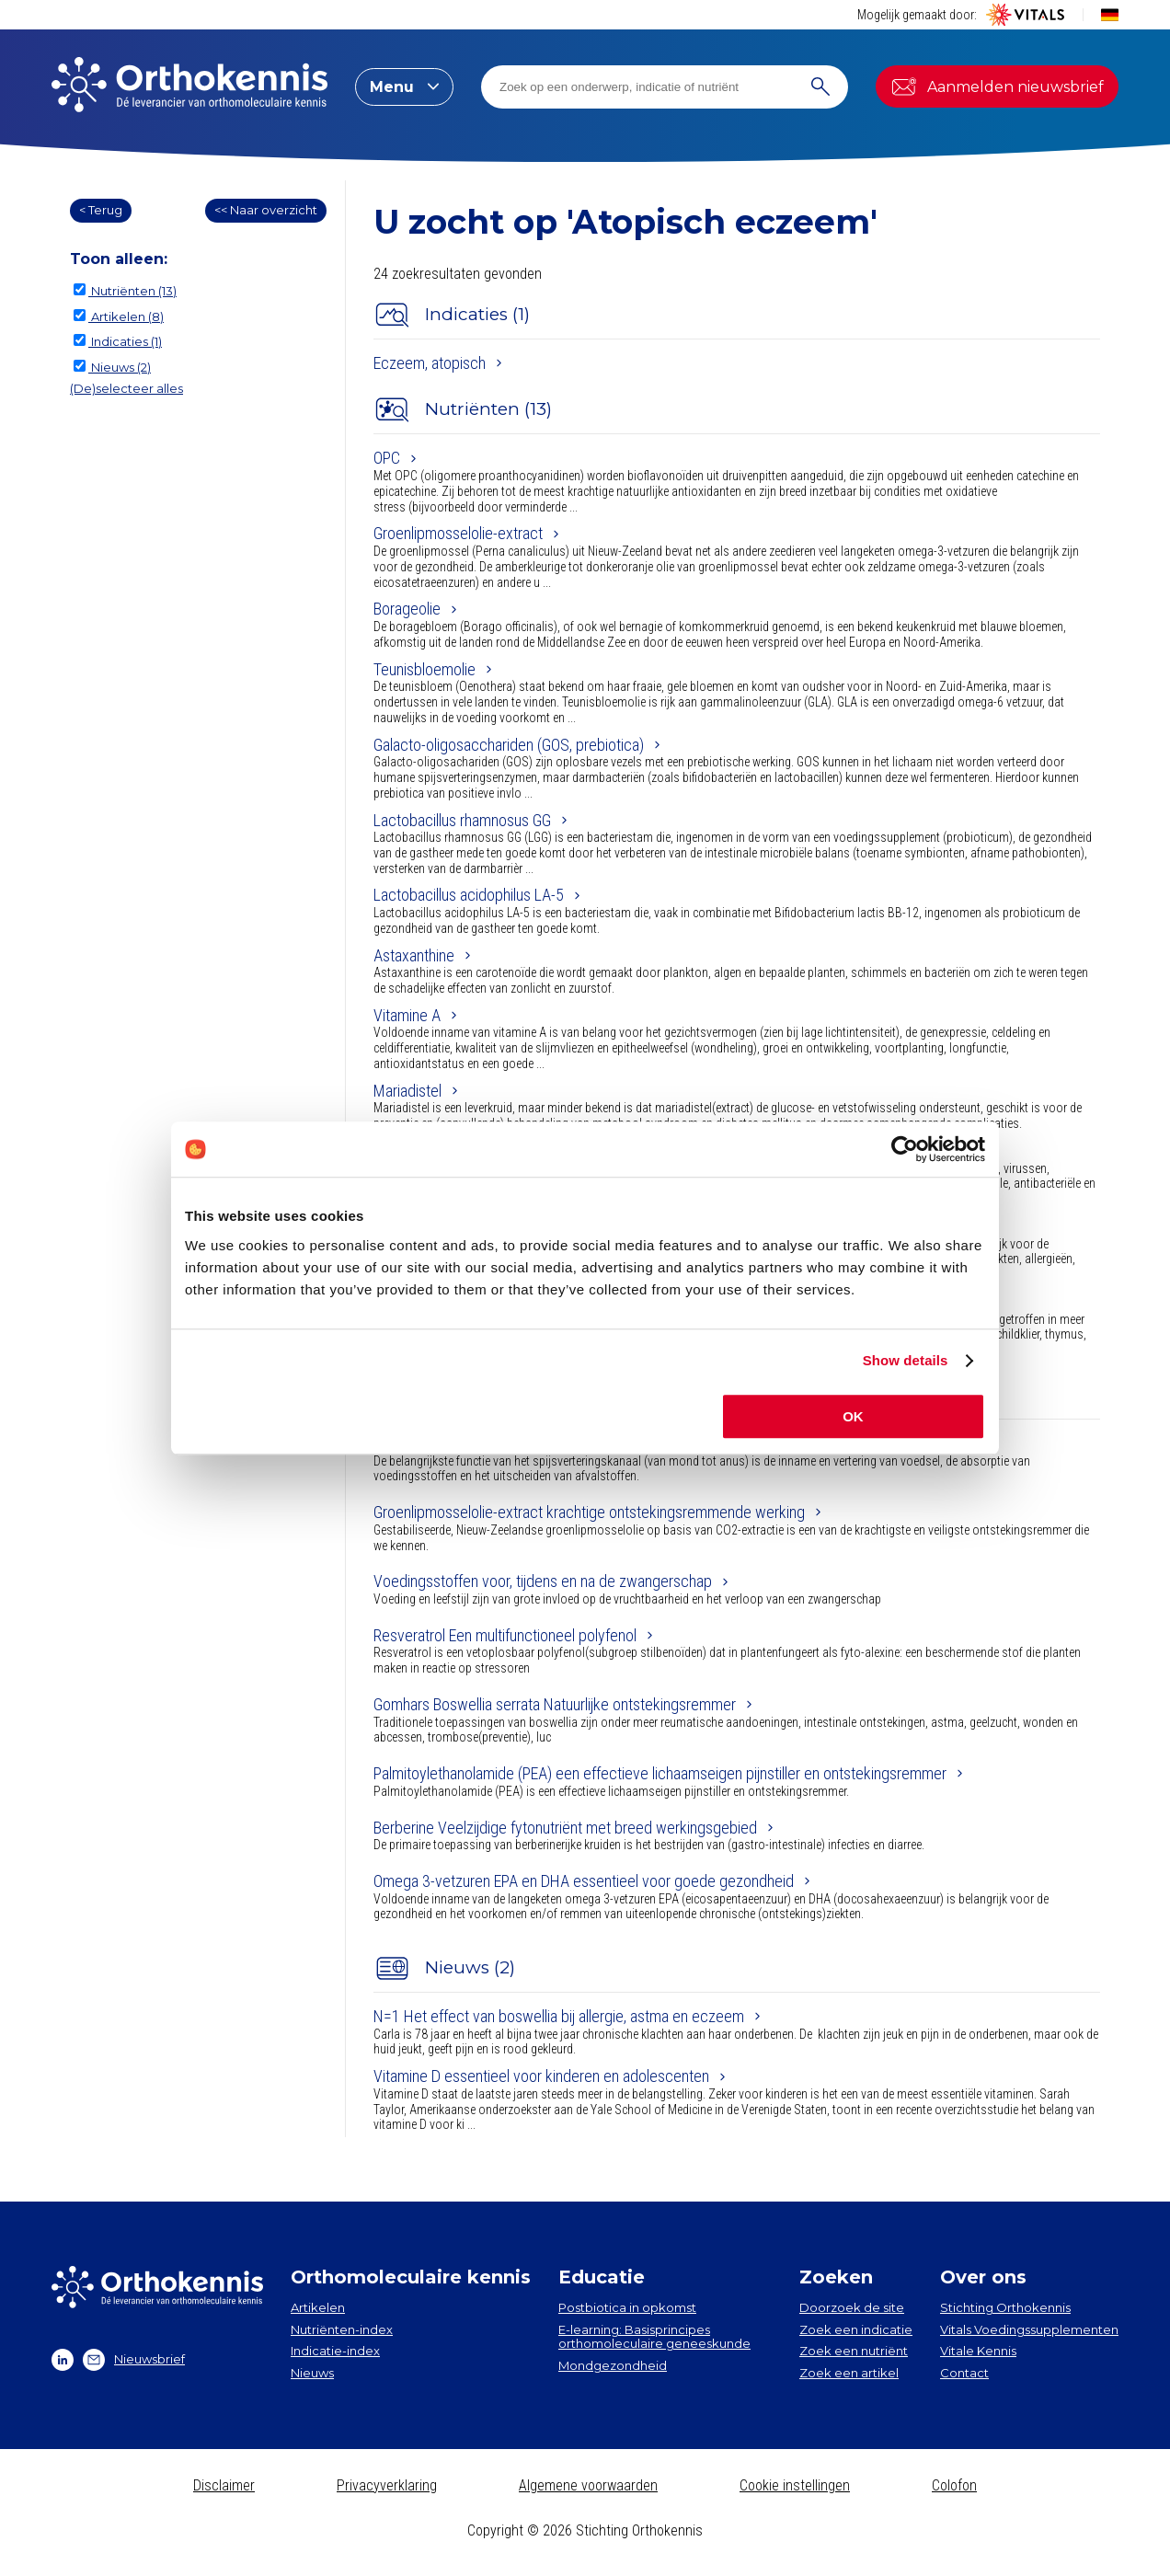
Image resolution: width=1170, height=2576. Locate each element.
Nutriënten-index (342, 2329)
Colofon (954, 2485)
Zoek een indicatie (855, 2329)
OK (853, 1416)
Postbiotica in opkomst (627, 2307)
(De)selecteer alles (126, 388)
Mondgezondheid (612, 2365)
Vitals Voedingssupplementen (1029, 2329)
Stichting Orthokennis (1005, 2307)
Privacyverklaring (387, 2485)
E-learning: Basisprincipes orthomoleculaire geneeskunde (654, 2337)
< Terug (100, 209)
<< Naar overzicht (265, 209)
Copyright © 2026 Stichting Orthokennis (585, 2530)
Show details (905, 1360)
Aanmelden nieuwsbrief (997, 86)
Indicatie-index (335, 2350)
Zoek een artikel (849, 2372)
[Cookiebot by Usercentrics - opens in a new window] (904, 1149)
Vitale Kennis (978, 2350)
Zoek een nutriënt (853, 2350)
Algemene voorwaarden (588, 2485)
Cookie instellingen (795, 2485)
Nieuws (312, 2372)
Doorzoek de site (851, 2307)
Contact (964, 2372)
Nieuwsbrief (134, 2360)
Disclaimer (224, 2485)
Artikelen (318, 2307)
